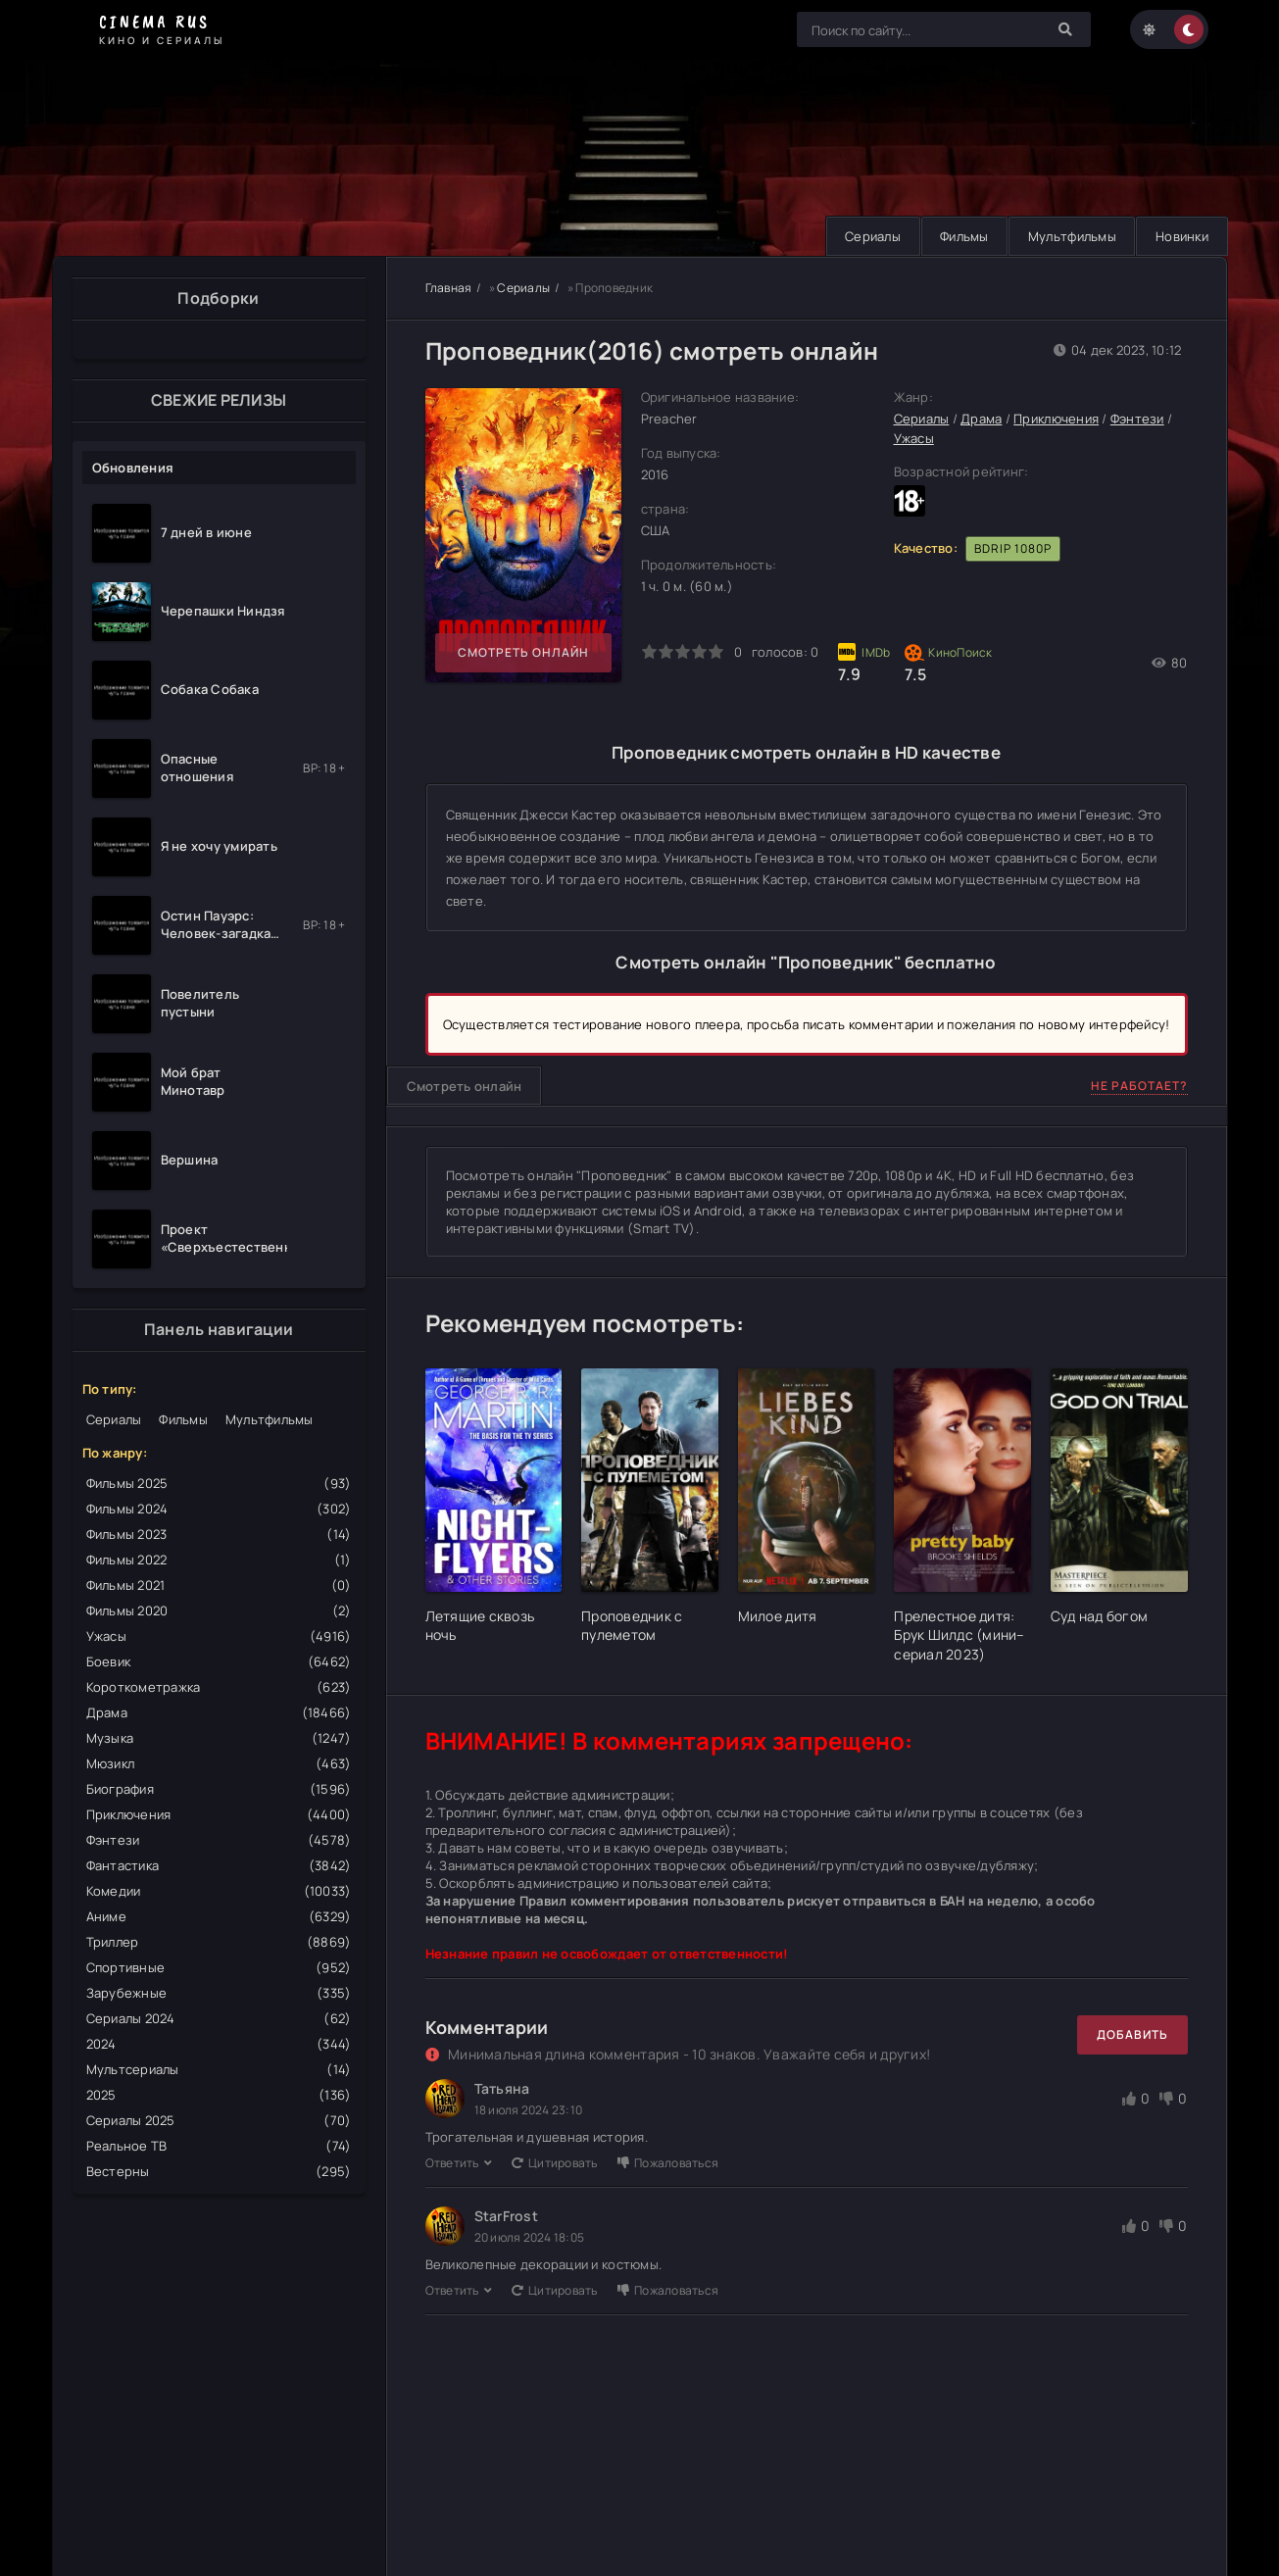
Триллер (219, 1942)
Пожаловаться (667, 2163)
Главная (448, 287)
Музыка (219, 1738)
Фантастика (219, 1865)
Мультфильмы (1069, 236)
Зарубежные (219, 1993)
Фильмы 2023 (219, 1534)
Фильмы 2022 (219, 1559)
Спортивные (219, 1967)
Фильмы (959, 236)
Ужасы (219, 1636)
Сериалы (866, 236)
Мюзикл (219, 1763)
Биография (219, 1789)
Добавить (1132, 2034)
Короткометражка (219, 1687)
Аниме (219, 1916)
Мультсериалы (219, 2069)
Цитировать (555, 2163)
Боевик (219, 1661)
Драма (219, 1712)
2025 (219, 2095)
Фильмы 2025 (219, 1483)
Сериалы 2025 (219, 2120)
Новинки (1181, 236)
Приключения (219, 1814)
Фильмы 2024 (219, 1508)
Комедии (219, 1891)
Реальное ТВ (219, 2146)
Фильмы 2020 (219, 1610)
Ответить (458, 2163)
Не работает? (1139, 1085)
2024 (219, 2044)
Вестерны (219, 2171)
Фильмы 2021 (219, 1585)
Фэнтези (219, 1840)
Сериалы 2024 (219, 2018)
